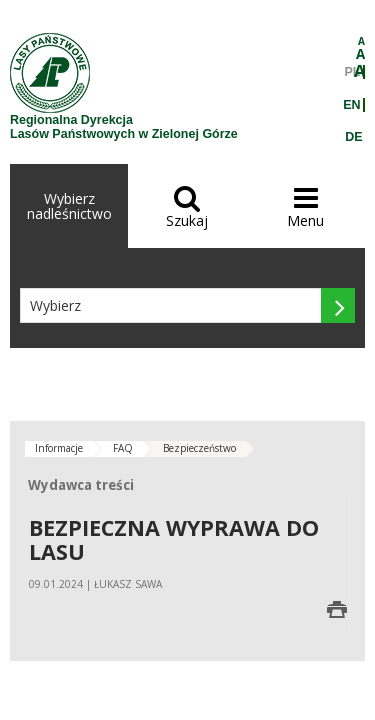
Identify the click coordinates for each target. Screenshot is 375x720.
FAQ (123, 448)
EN (351, 105)
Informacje (59, 448)
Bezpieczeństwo (199, 448)
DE (353, 137)
